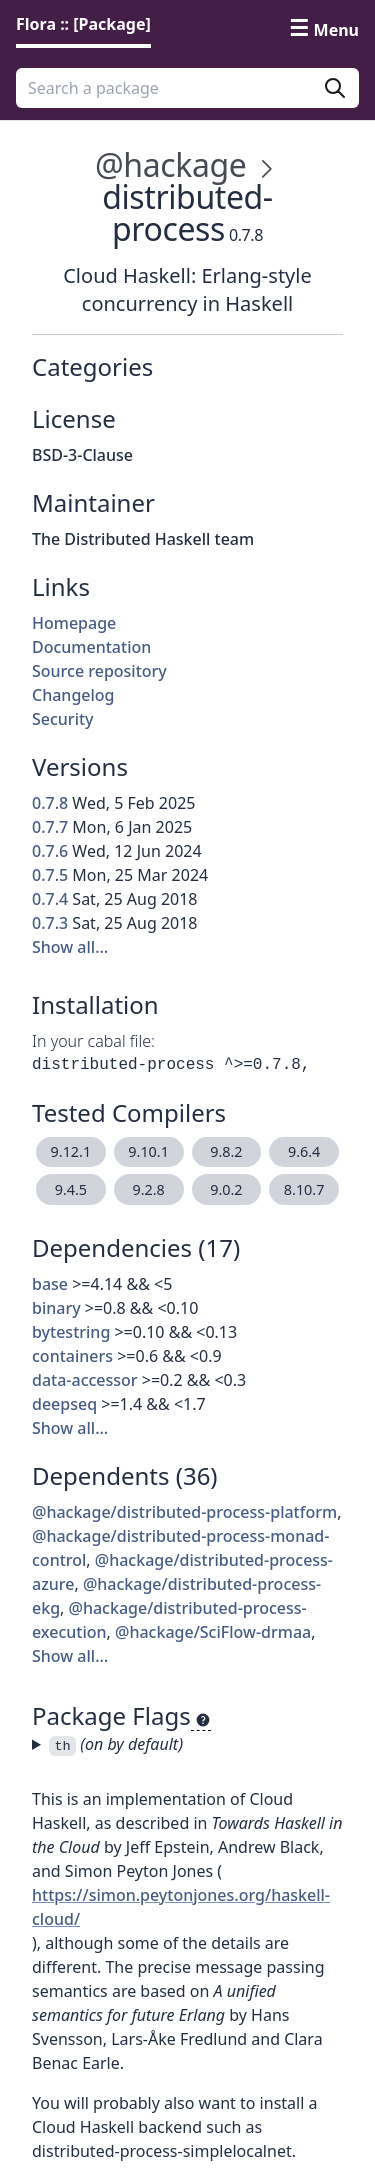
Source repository (99, 671)
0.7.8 (50, 803)
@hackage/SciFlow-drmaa (213, 1632)
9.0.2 (226, 1189)
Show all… (70, 947)
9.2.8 (148, 1189)
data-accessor (85, 1380)
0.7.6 (50, 851)
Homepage (74, 623)
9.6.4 (304, 1151)
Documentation (91, 647)
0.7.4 (50, 899)
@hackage (170, 164)
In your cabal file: (93, 1041)
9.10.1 (148, 1151)
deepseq (64, 1404)
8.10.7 (304, 1189)
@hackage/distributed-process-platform (184, 1512)
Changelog (73, 695)
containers (72, 1356)
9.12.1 (71, 1151)
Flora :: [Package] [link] (83, 24)
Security (63, 719)
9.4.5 (71, 1189)
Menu (336, 30)
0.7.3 (50, 923)
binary (56, 1308)
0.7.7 (50, 827)
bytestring (71, 1332)
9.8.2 (226, 1151)
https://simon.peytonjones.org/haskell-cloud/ (181, 1907)
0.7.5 (50, 875)
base (50, 1284)
